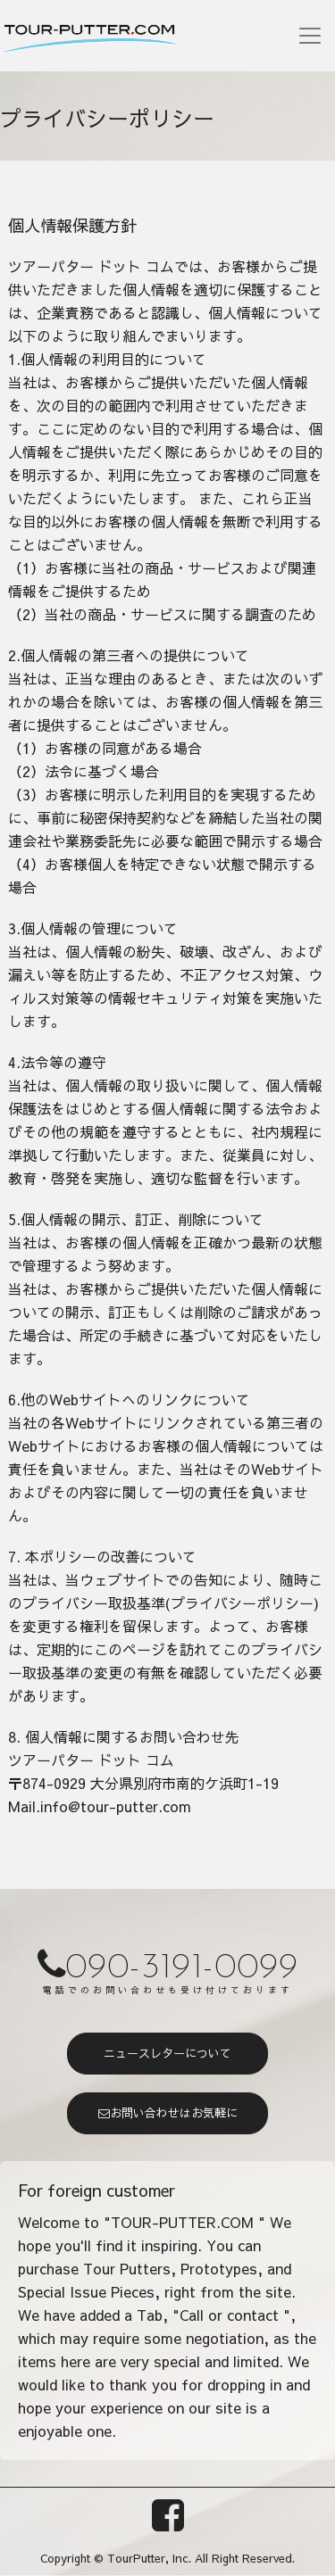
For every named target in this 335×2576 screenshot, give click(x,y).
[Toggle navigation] (310, 36)
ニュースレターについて (167, 2053)
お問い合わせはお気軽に (168, 2113)
